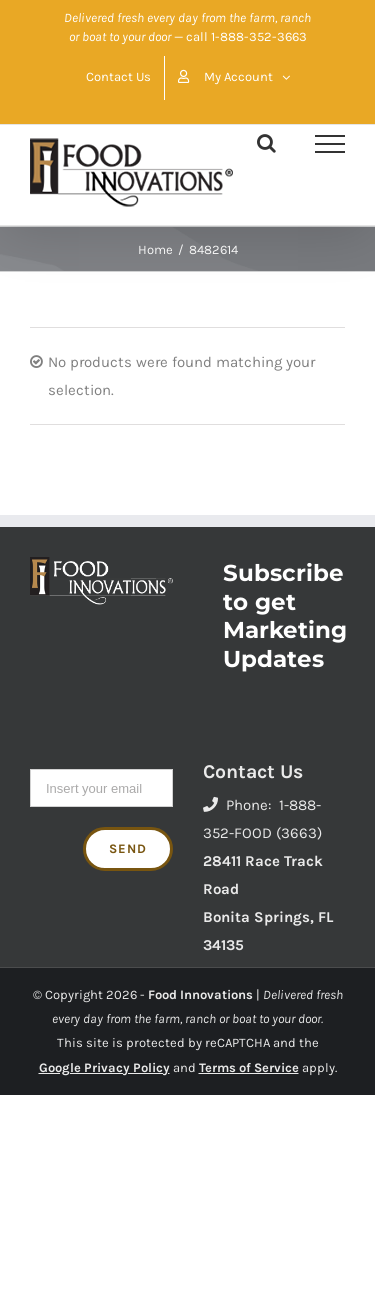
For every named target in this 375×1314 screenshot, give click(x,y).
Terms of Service (249, 1067)
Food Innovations (200, 994)
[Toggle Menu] (330, 144)
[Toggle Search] (266, 143)
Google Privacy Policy (104, 1067)
